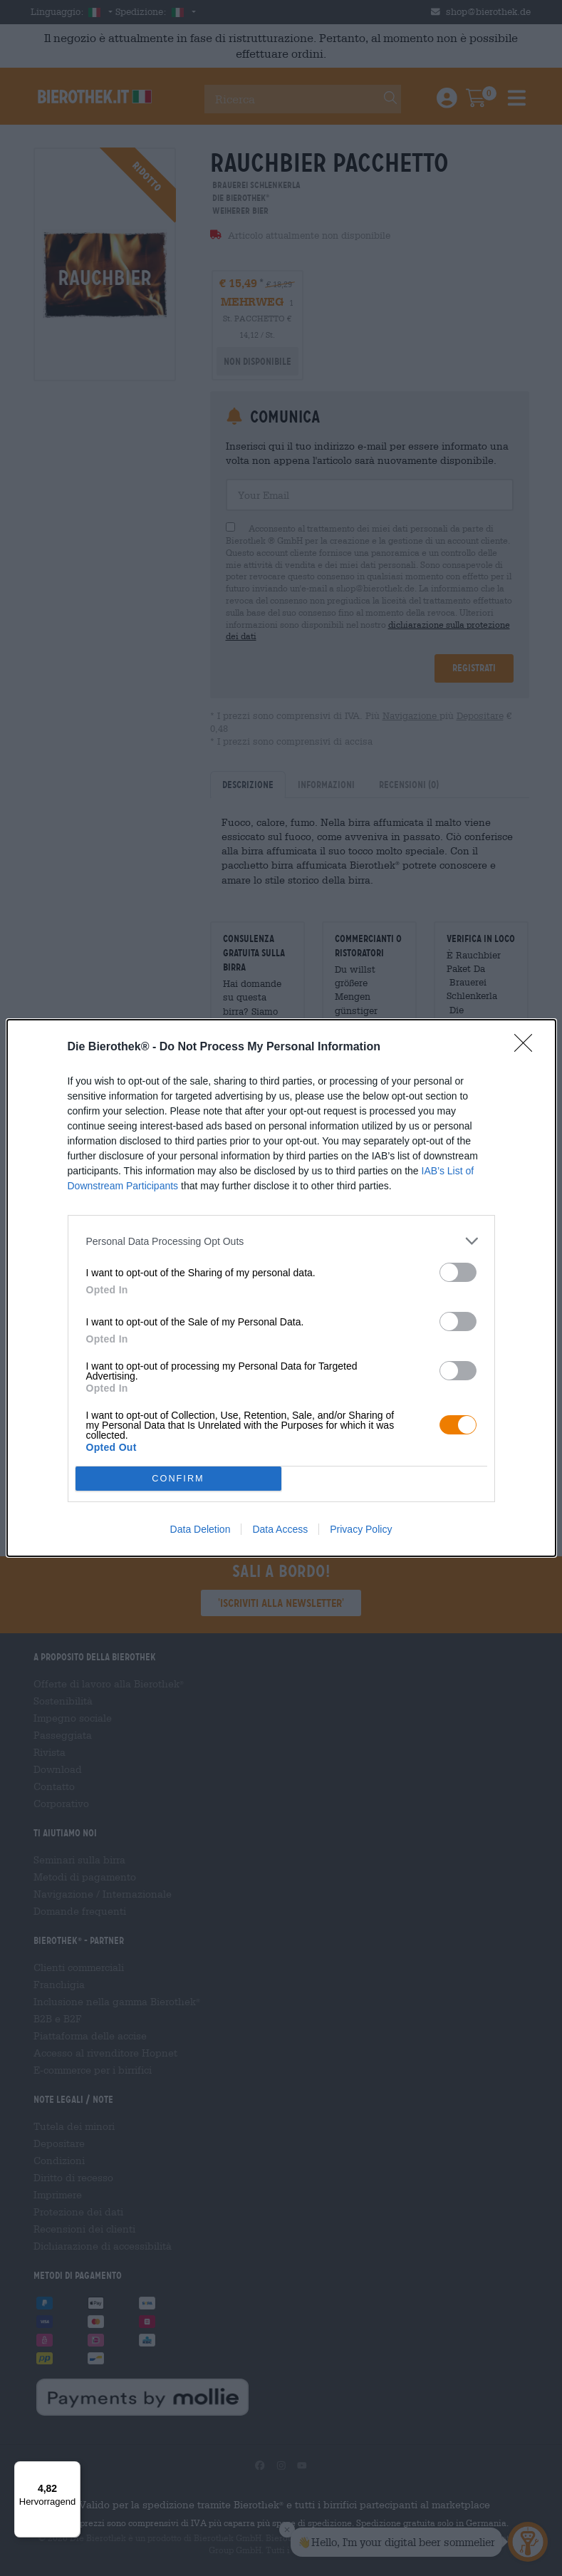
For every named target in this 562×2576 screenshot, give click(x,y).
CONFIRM (178, 1479)
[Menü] (71, 2469)
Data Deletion (200, 1529)
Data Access (280, 1529)
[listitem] (281, 1240)
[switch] (458, 1272)
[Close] (527, 1047)
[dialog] (281, 1288)
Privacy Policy (361, 1529)
